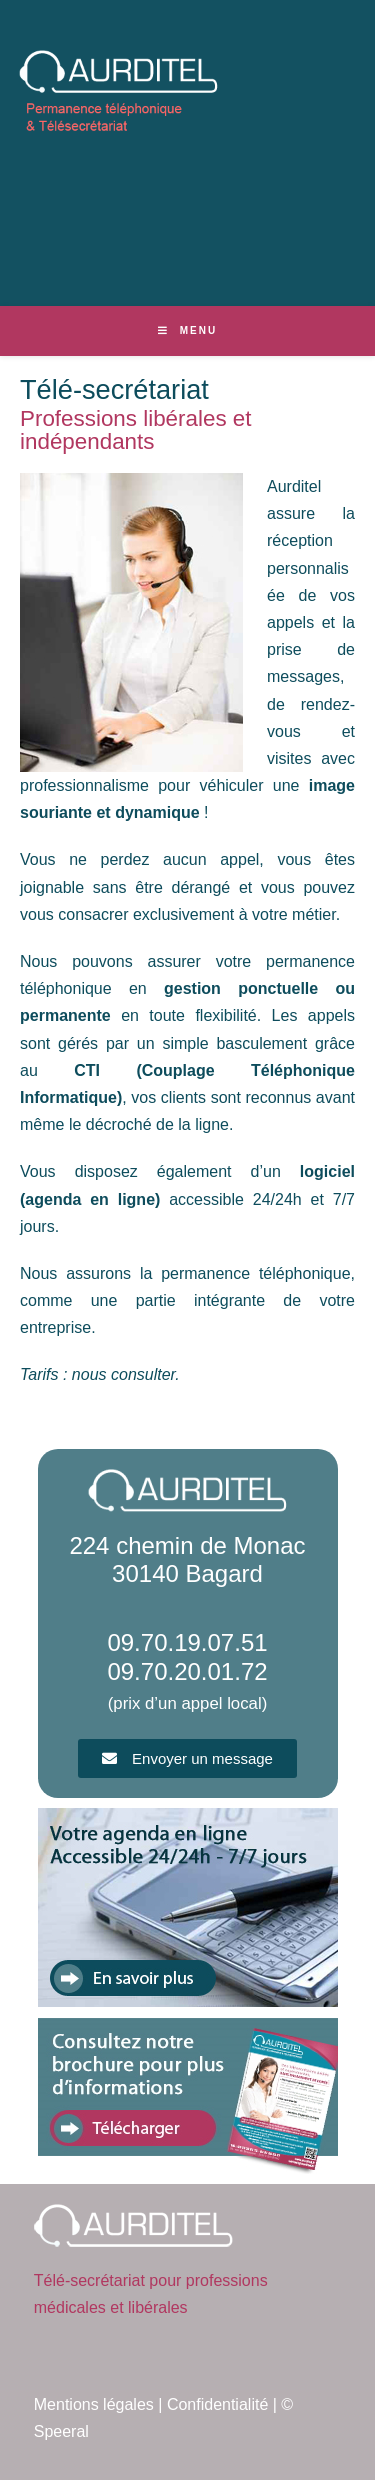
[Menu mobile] (187, 330)
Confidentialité (217, 2404)
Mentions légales (94, 2404)
